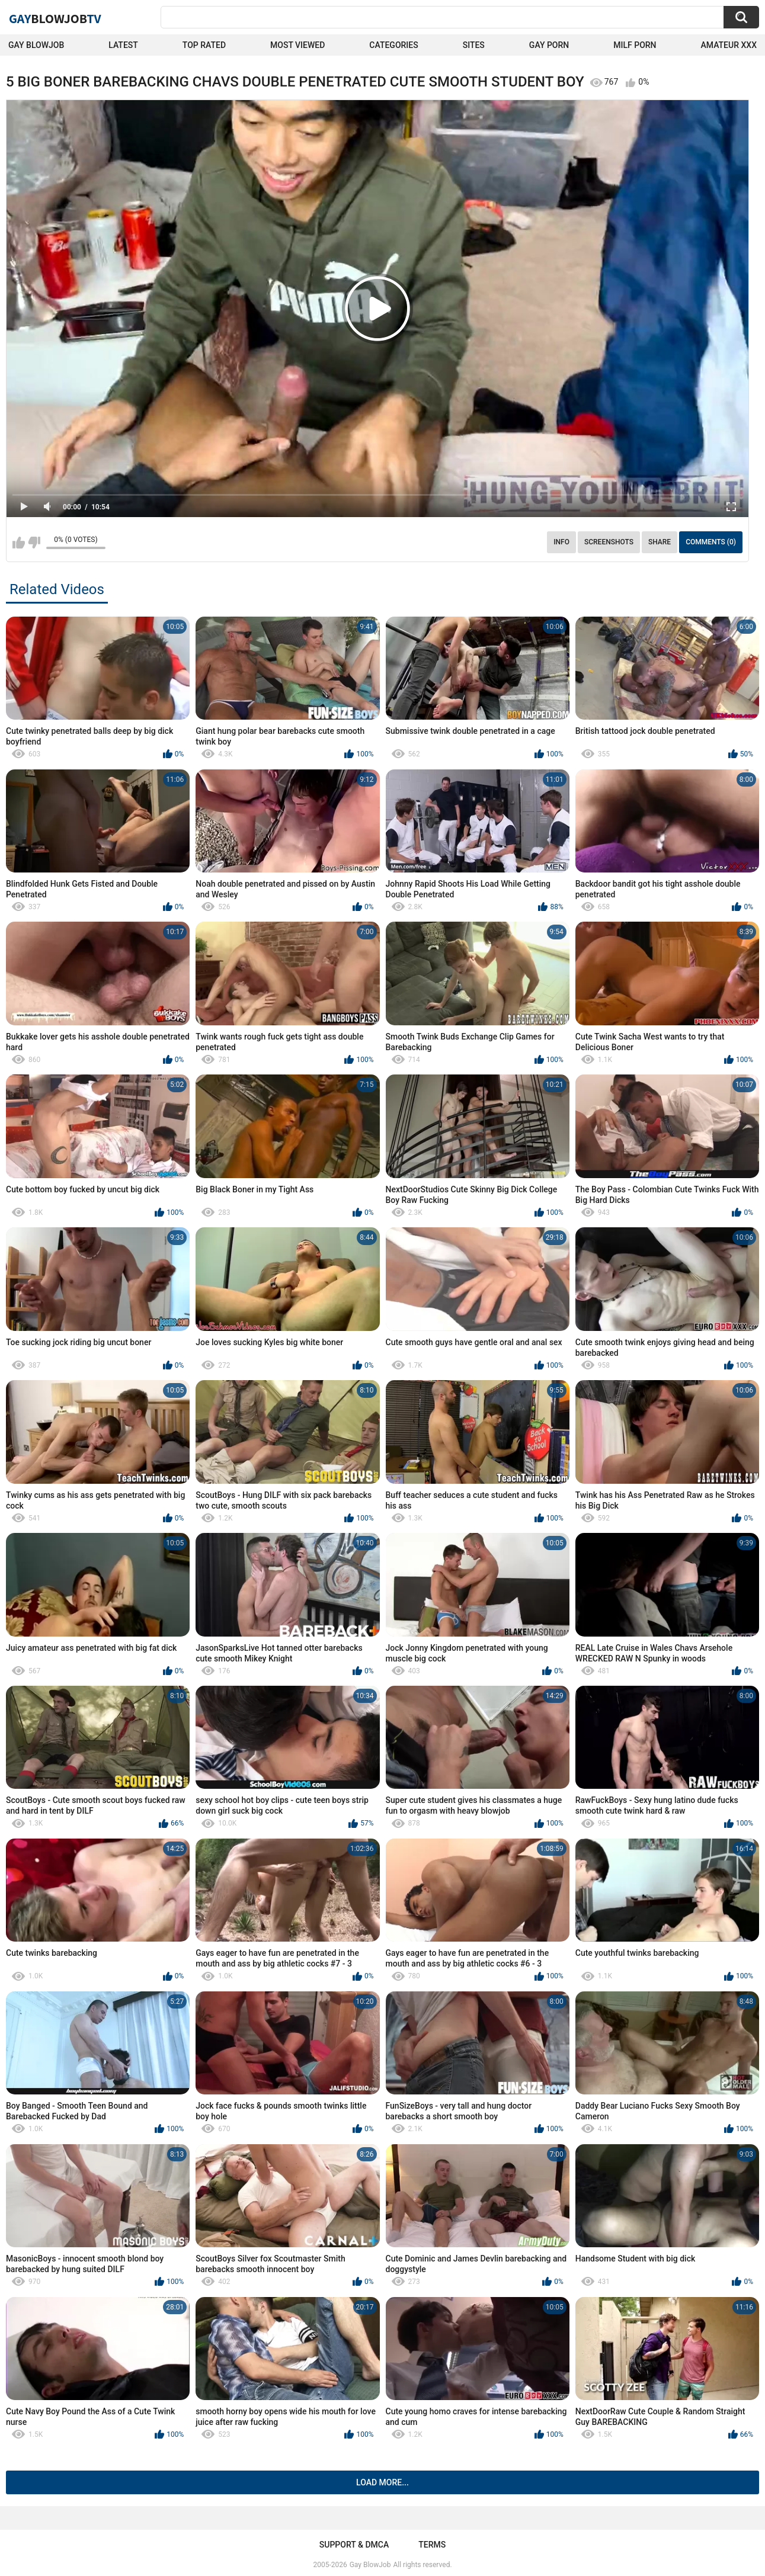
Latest (123, 45)
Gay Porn (549, 45)
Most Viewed (297, 45)
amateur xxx (729, 45)
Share (659, 542)
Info (561, 542)
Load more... (382, 2482)
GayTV (55, 18)
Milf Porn (634, 45)
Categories (393, 45)
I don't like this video (34, 542)
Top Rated (204, 45)
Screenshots (608, 542)
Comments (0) (711, 542)
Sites (474, 45)
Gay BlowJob (36, 45)
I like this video (18, 542)
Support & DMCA (354, 2544)
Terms (432, 2544)
